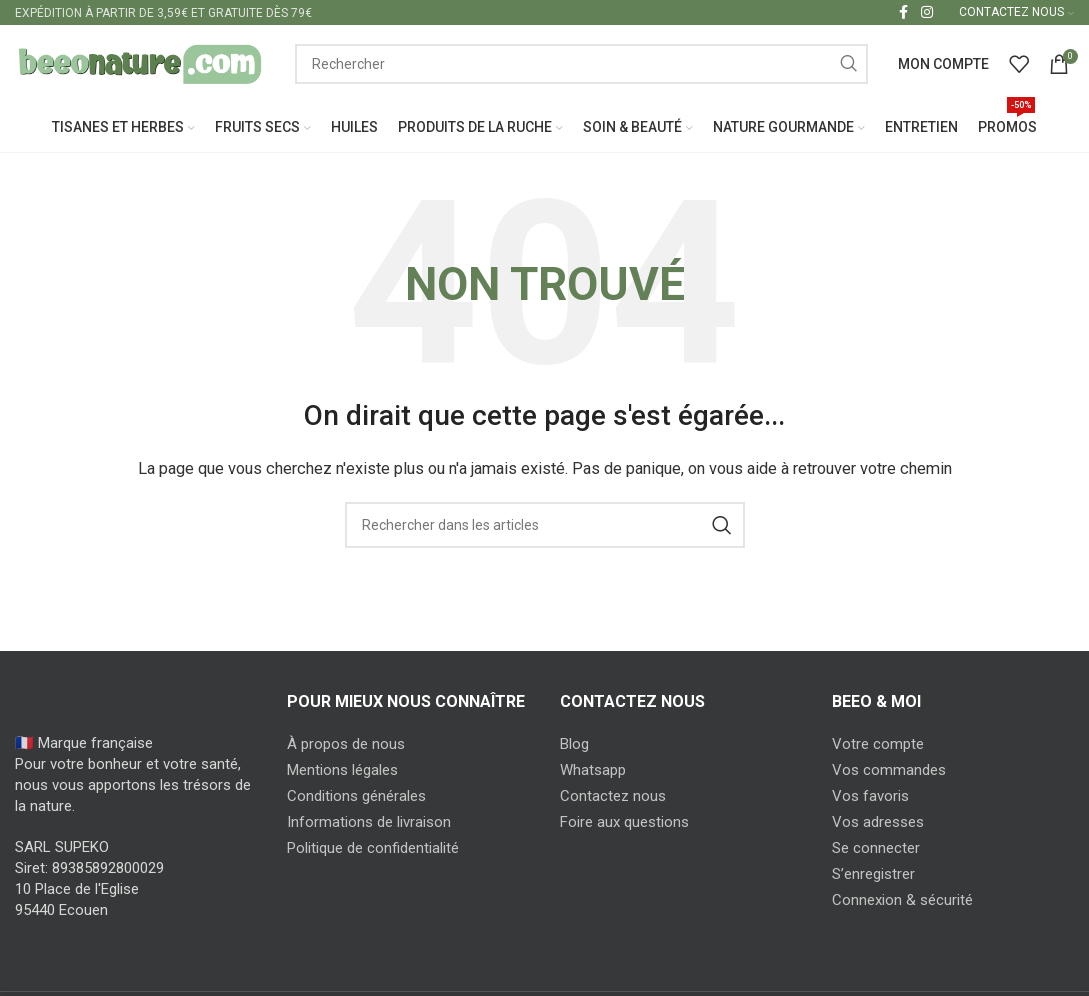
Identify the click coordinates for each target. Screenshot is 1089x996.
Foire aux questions (624, 824)
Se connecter (876, 850)
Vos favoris (870, 798)
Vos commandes (889, 772)
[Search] (581, 65)
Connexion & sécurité (902, 902)
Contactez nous (613, 798)
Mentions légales (342, 772)
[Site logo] (140, 64)
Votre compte (878, 746)
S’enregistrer (873, 876)
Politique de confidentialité (373, 850)
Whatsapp (593, 772)
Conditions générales (356, 798)
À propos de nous (346, 746)
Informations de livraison (369, 824)
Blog (574, 746)
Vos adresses (878, 824)
